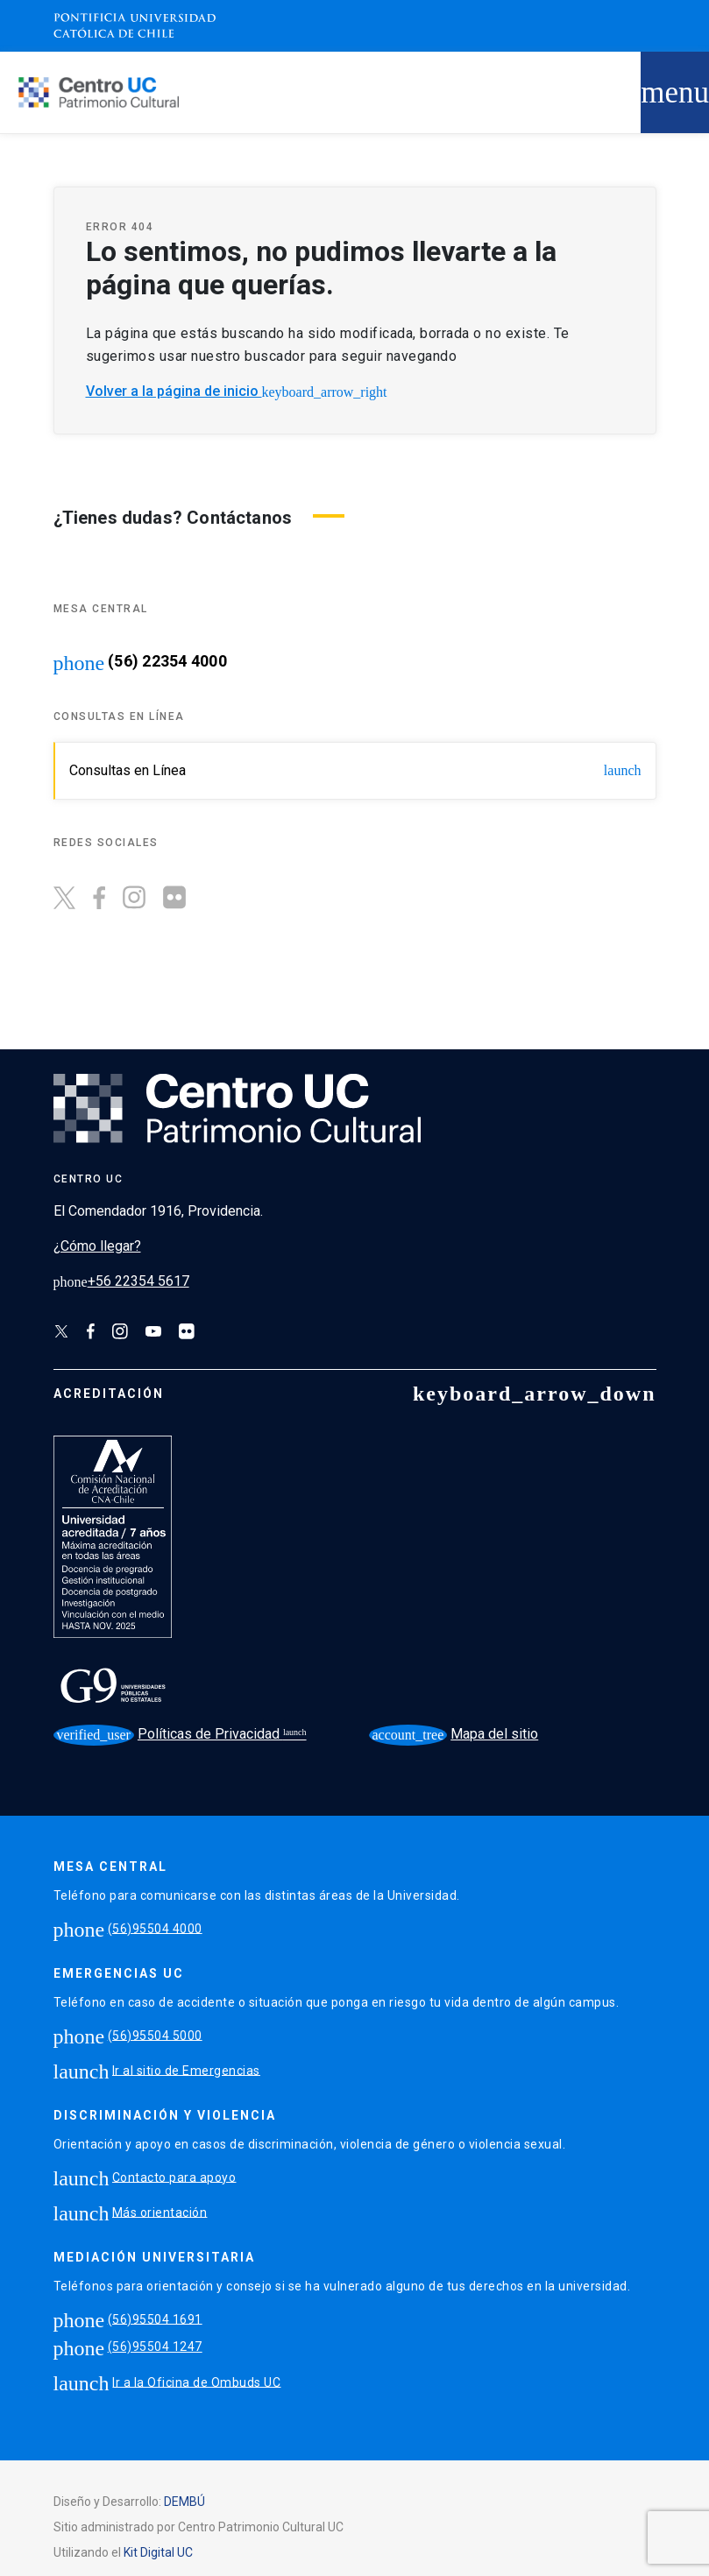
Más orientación (160, 2212)
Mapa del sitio (454, 1734)
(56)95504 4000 (155, 1928)
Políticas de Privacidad (168, 1735)
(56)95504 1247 (155, 2346)
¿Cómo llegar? (97, 1246)
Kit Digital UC (158, 2552)
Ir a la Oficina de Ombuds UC (196, 2382)
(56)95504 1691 (155, 2318)
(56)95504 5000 (155, 2035)
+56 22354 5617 (121, 1281)
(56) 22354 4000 (167, 661)
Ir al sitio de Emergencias (186, 2070)
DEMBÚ (184, 2502)
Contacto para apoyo (174, 2177)
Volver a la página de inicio (236, 391)
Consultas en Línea (355, 770)
